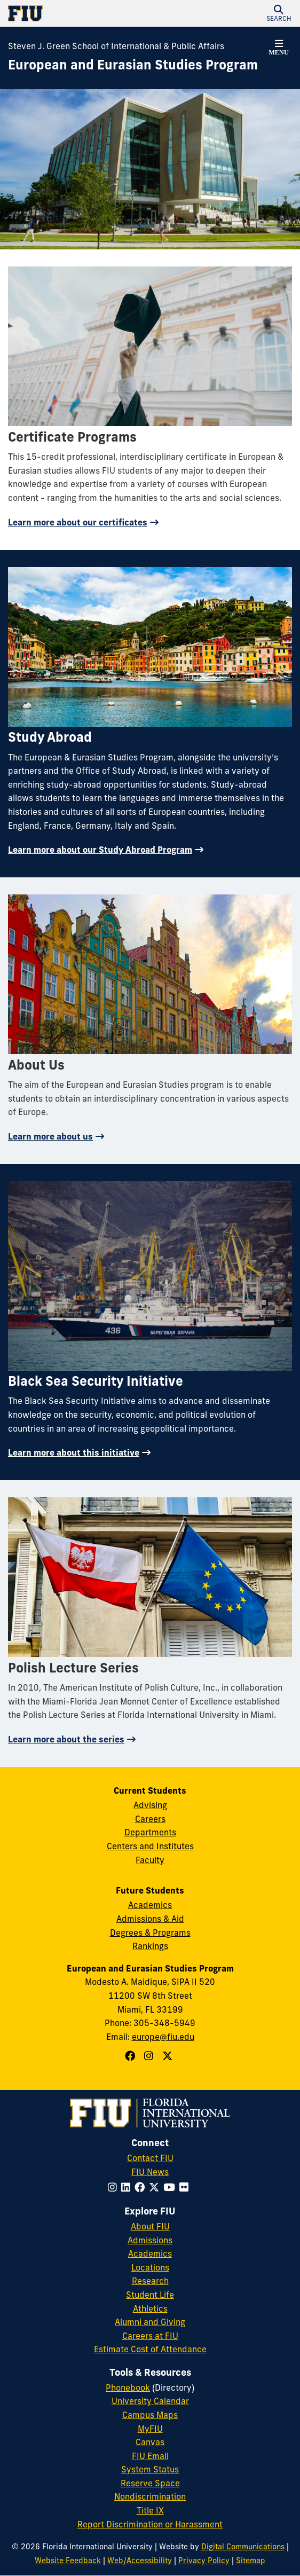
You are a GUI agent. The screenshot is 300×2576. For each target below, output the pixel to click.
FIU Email (150, 2456)
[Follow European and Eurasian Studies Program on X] (168, 2055)
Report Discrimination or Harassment (150, 2524)
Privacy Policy (204, 2560)
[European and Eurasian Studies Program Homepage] (133, 65)
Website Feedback (68, 2560)
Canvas (150, 2442)
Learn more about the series (66, 1739)
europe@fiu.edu (163, 2036)
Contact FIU (150, 2158)
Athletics (150, 2308)
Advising (150, 1805)
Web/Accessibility (139, 2560)
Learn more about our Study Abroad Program (100, 849)
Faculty (150, 1860)
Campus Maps (150, 2414)
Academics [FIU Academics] (150, 2253)
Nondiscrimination (150, 2496)
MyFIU (150, 2428)
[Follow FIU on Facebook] (142, 2187)
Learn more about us (50, 1136)
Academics (150, 1904)
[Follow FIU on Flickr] (186, 2187)
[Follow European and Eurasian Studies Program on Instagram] (150, 2055)
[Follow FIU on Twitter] (156, 2187)
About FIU (150, 2226)
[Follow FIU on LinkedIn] (128, 2187)
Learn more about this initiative (73, 1452)
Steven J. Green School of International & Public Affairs (116, 46)
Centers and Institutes (150, 1846)
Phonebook (128, 2387)
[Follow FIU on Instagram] (114, 2187)
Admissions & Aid (150, 1918)
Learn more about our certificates (77, 522)
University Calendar (150, 2401)
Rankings (150, 1946)
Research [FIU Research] (150, 2280)
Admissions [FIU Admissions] (150, 2240)
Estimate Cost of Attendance (150, 2349)
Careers (150, 1818)
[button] (278, 13)
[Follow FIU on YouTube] (171, 2187)
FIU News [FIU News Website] (150, 2171)
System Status (150, 2469)
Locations (150, 2267)
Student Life (150, 2294)
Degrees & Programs (150, 1932)
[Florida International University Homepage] (79, 13)
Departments (150, 1832)
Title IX (150, 2510)
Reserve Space (150, 2483)
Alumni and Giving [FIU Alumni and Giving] (150, 2321)
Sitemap (250, 2560)
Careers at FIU (150, 2335)
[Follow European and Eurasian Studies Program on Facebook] (131, 2055)
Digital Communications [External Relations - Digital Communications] (243, 2546)
